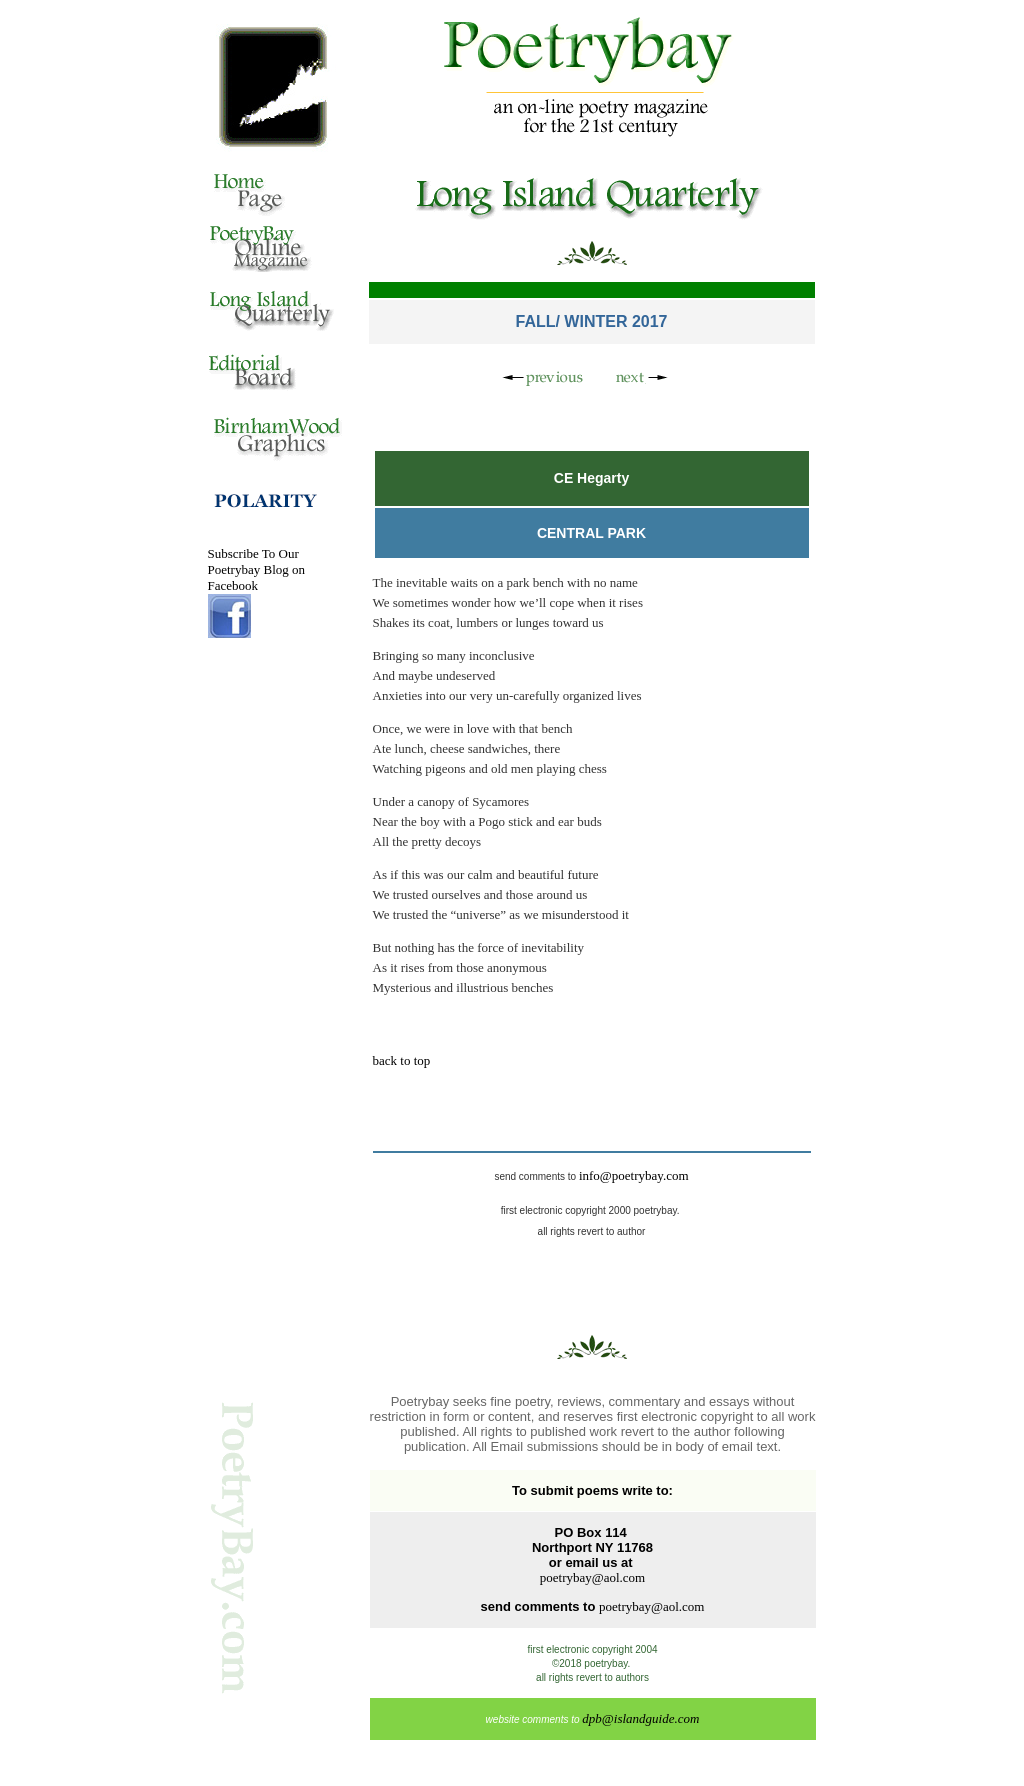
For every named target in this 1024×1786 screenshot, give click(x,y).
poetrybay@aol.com (592, 1577)
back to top (402, 1060)
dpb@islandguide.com (640, 1718)
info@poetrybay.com (634, 1175)
